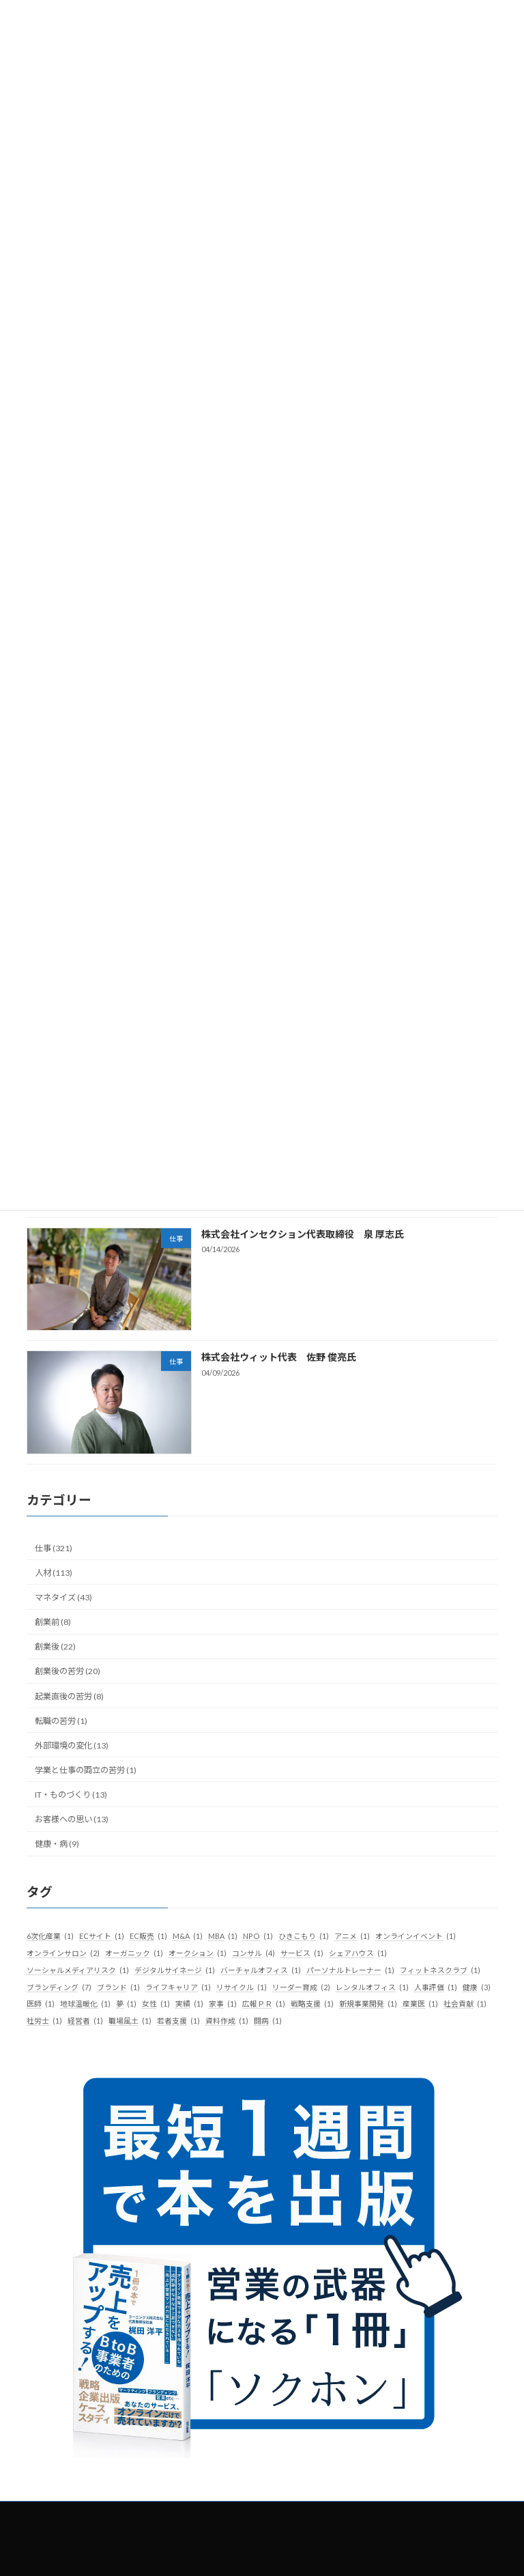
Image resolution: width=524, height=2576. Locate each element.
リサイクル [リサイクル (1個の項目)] (241, 1987)
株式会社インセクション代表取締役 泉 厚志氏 (302, 1235)
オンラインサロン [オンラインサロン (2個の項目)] (63, 1953)
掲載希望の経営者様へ (313, 2513)
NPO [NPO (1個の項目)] (258, 1937)
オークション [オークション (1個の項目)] (198, 1953)
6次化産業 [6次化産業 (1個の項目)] (50, 1937)
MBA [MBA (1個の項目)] (222, 1937)
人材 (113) (53, 1573)
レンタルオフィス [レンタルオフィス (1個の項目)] (372, 1987)
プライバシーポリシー (422, 2513)
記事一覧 (129, 2513)
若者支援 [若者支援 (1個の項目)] (178, 2021)
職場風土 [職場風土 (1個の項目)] (129, 2021)
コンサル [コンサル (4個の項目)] (253, 1953)
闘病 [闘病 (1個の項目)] (268, 2021)
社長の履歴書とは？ (209, 2513)
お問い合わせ (262, 2522)
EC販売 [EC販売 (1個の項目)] (148, 1937)
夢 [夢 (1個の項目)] (126, 2004)
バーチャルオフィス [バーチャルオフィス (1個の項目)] (260, 1970)
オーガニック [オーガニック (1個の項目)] (134, 1953)
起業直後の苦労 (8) (69, 1696)
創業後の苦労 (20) (67, 1672)
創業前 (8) (53, 1622)
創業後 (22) (55, 1647)
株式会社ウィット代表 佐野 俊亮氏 (278, 1357)
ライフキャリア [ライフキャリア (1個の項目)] (178, 1987)
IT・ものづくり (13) (71, 1794)
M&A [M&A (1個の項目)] (188, 1937)
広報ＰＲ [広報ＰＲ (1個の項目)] (263, 2004)
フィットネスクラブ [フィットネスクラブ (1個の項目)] (440, 1970)
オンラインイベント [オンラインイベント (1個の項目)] (415, 1937)
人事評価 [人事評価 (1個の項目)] (435, 1987)
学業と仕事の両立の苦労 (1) (85, 1770)
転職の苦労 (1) (61, 1721)
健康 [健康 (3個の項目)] (477, 1987)
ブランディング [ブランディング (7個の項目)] (59, 1987)
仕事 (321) (53, 1548)
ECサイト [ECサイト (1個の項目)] (101, 1937)
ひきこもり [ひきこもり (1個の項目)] (303, 1937)
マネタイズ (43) (63, 1597)
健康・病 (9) (57, 1844)
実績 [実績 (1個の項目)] (189, 2004)
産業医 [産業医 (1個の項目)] (420, 2004)
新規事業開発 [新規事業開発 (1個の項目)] (368, 2004)
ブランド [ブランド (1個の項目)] (118, 1987)
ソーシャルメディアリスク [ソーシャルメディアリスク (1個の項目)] (78, 1970)
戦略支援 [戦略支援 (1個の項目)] (312, 2004)
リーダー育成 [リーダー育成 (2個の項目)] (301, 1987)
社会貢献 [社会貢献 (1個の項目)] (464, 2004)
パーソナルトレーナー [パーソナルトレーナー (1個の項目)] (350, 1970)
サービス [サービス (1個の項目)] (301, 1953)
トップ (73, 2513)
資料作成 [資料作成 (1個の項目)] (226, 2021)
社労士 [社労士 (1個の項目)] (44, 2021)
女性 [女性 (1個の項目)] (156, 2004)
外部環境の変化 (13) (71, 1745)
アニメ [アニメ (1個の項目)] (352, 1937)
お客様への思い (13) (71, 1819)
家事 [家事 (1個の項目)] (223, 2004)
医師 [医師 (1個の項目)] (41, 2004)
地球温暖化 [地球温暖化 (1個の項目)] (85, 2004)
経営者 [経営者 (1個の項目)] (85, 2021)
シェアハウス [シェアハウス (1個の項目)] (358, 1953)
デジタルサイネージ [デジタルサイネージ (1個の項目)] (174, 1970)
